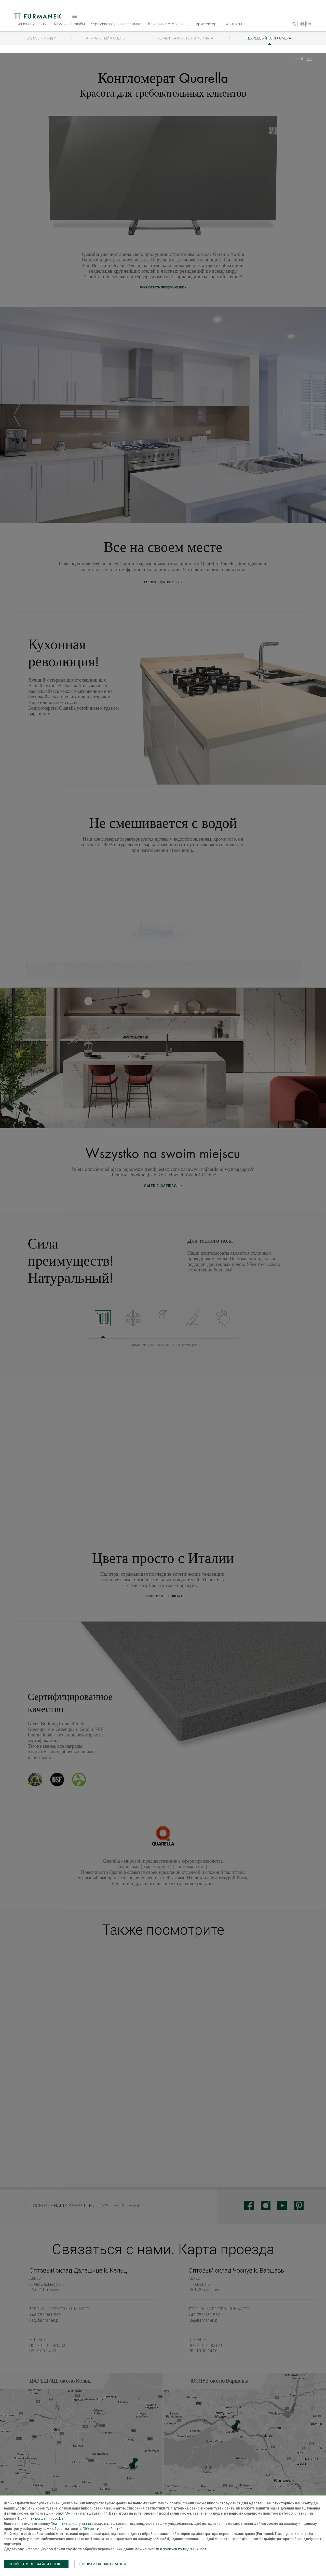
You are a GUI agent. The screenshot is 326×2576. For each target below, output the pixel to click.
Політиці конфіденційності (185, 2549)
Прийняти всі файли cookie (36, 2564)
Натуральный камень (104, 38)
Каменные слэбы (69, 24)
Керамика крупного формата (116, 24)
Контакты (233, 24)
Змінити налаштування (102, 2564)
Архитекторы (207, 24)
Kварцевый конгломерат (269, 38)
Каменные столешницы (169, 24)
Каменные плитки (32, 27)
